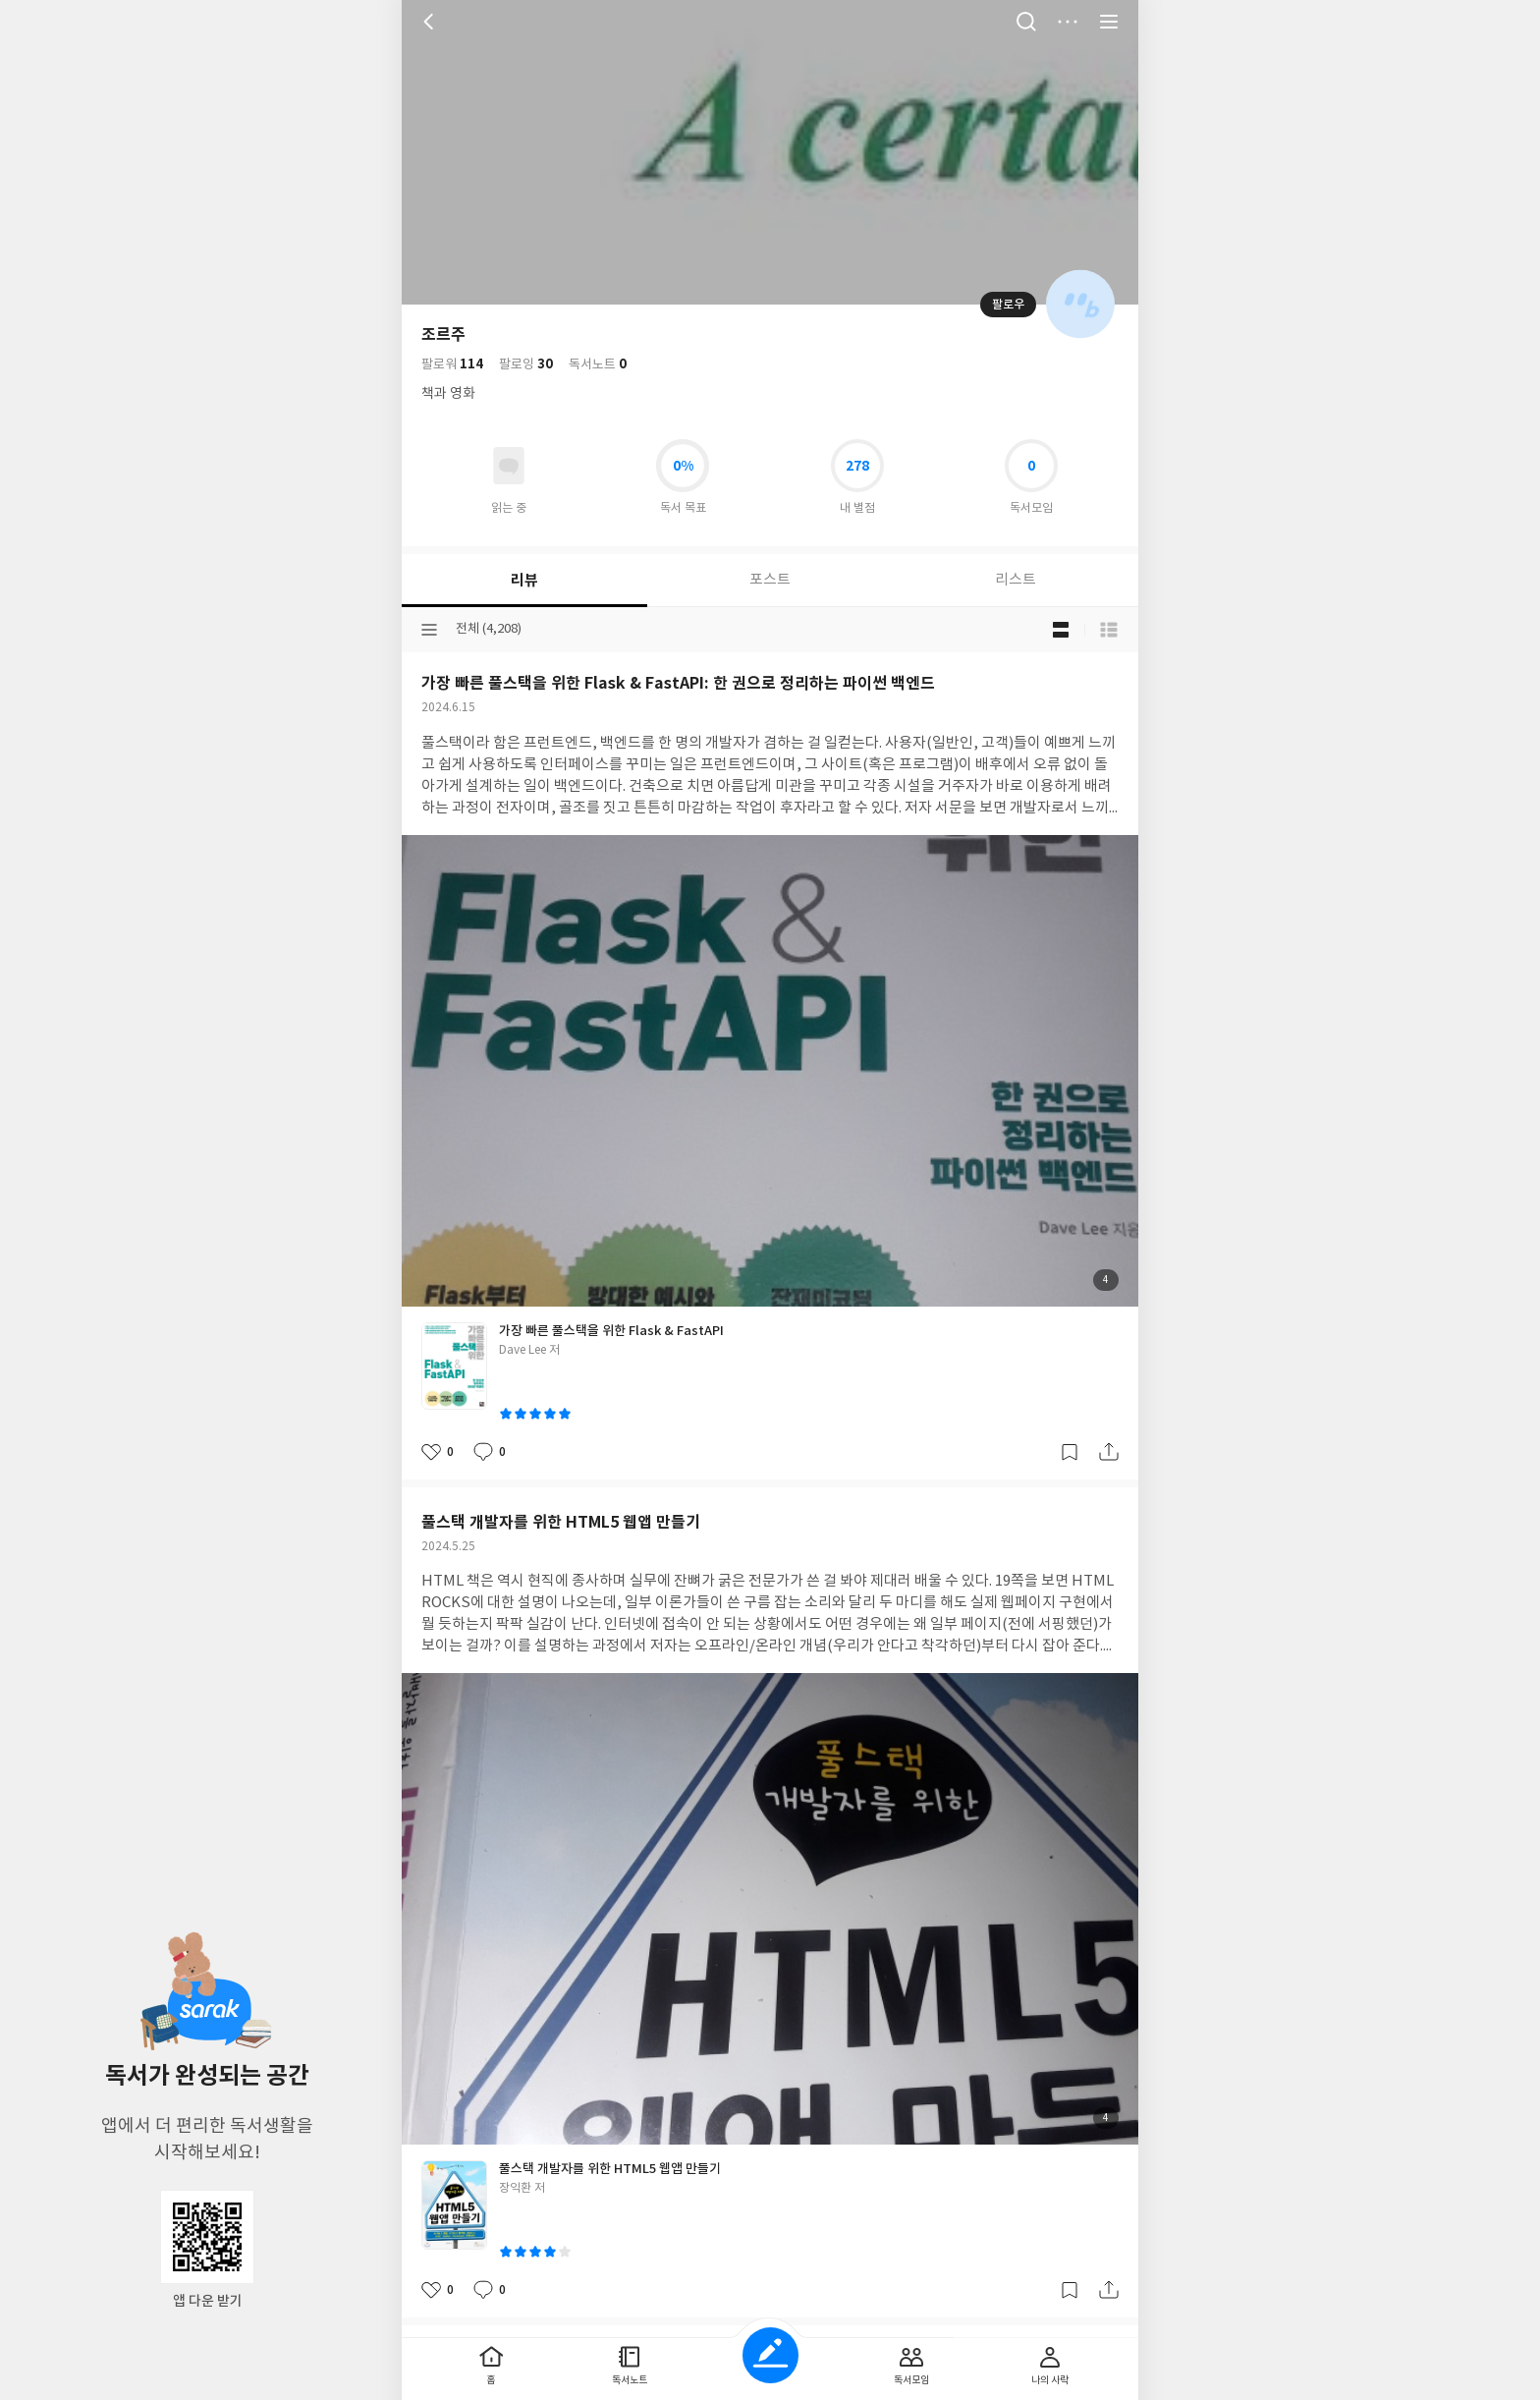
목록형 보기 (1108, 629)
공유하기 (1109, 1452)
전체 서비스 (1109, 21)
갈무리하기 (1069, 1452)
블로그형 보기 (1060, 629)
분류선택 (429, 629)
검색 (1026, 21)
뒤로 (431, 21)
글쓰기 (770, 2355)
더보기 (1067, 21)
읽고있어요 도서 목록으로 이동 (508, 465)
